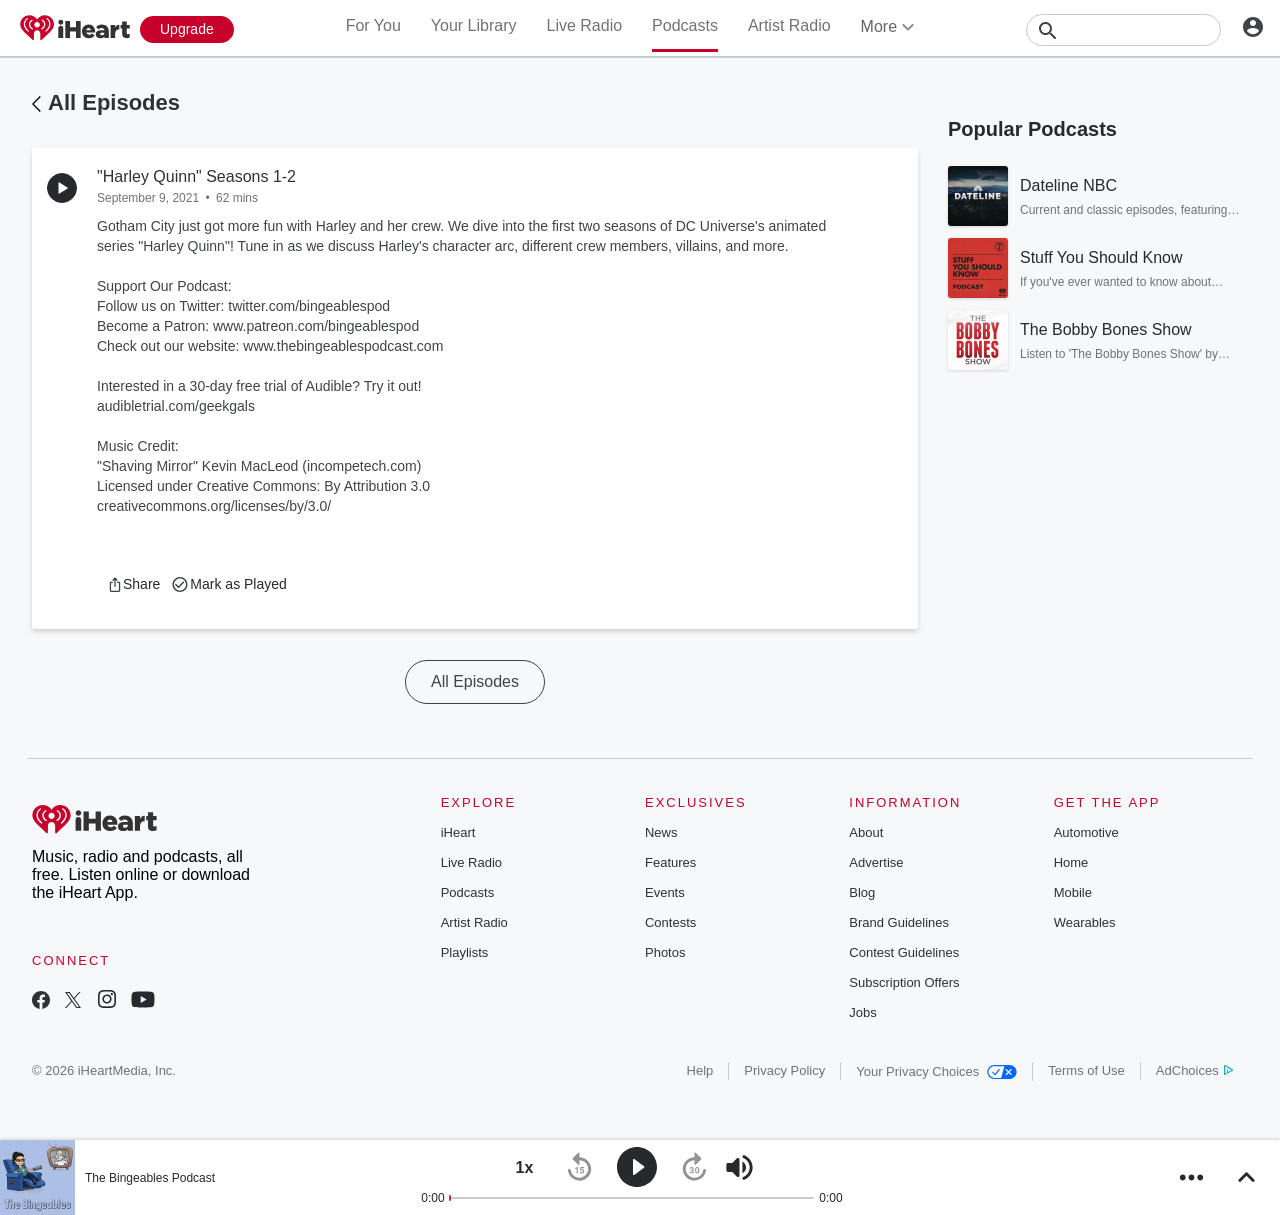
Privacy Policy (784, 1070)
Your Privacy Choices (936, 1071)
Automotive (1086, 832)
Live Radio (584, 25)
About (866, 832)
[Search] (1123, 30)
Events (665, 892)
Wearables (1085, 922)
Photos (665, 952)
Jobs (862, 1012)
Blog (862, 892)
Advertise (876, 862)
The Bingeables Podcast (150, 1178)
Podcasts (685, 25)
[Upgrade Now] (187, 29)
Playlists (465, 952)
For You (373, 25)
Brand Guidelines (899, 922)
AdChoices (1194, 1070)
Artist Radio (789, 25)
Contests (670, 922)
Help (700, 1070)
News (661, 832)
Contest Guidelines (904, 952)
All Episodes (114, 102)
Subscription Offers (904, 982)
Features (670, 862)
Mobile (1073, 892)
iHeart (458, 832)
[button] (133, 584)
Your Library (474, 25)
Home (1071, 862)
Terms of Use (1086, 1070)
